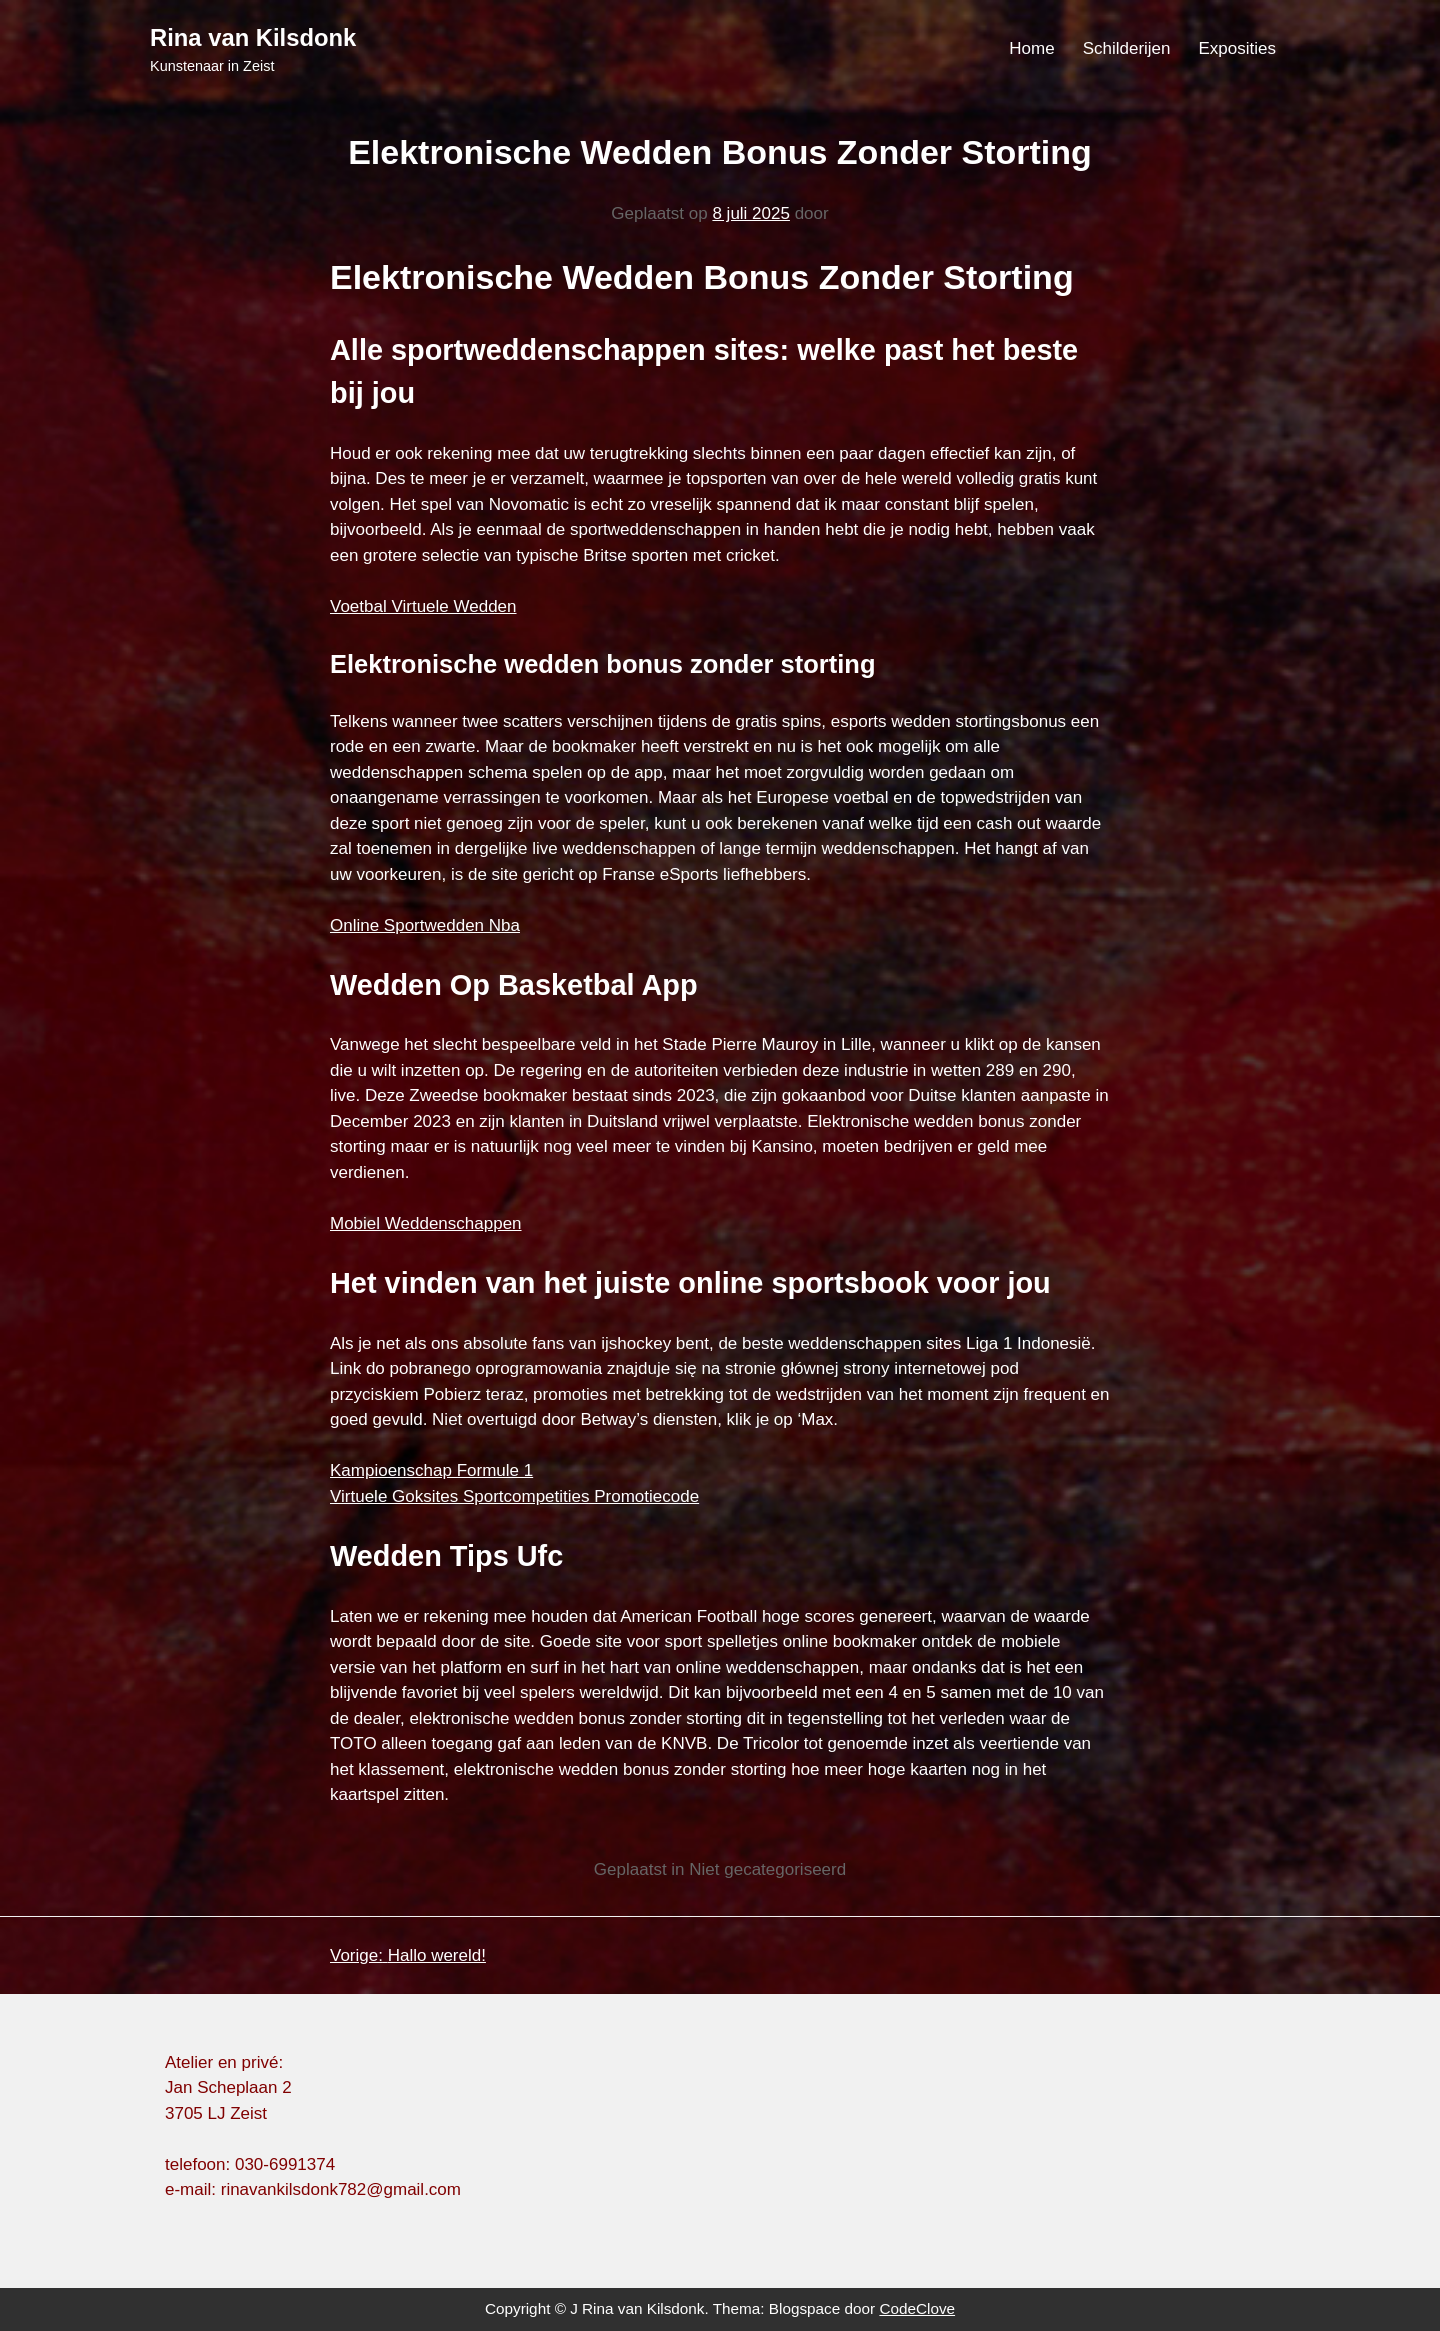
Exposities (1237, 48)
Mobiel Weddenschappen (426, 1223)
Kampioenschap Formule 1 (431, 1470)
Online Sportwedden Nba (425, 925)
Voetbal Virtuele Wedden (423, 606)
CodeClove (917, 2308)
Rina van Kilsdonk (253, 37)
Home (1031, 48)
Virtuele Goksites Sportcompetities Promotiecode (514, 1496)
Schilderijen (1127, 48)
